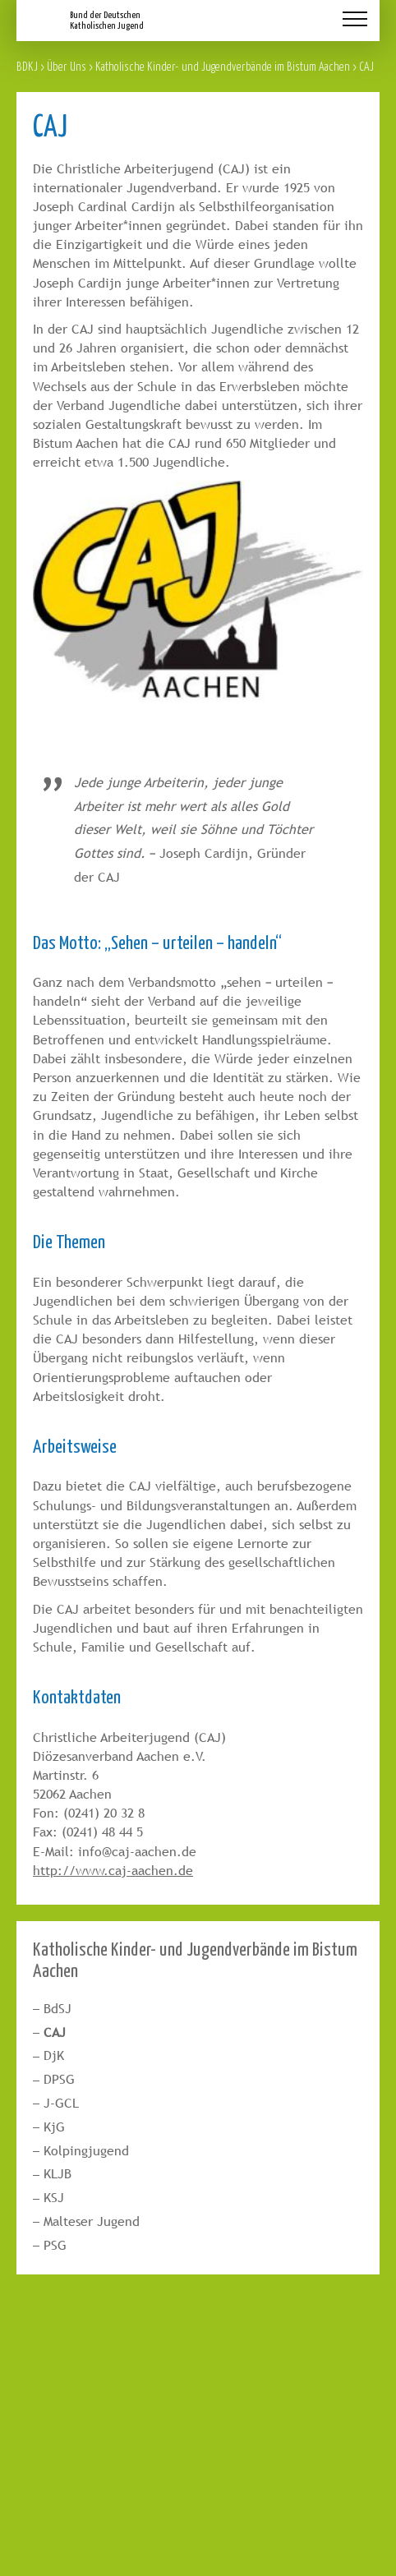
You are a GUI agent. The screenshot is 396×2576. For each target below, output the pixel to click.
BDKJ (27, 66)
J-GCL (61, 2103)
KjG (54, 2127)
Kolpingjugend (86, 2151)
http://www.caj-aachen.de (113, 1870)
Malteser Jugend (92, 2221)
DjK (54, 2055)
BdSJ (57, 2008)
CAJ (55, 2032)
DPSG (59, 2079)
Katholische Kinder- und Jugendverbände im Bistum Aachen (222, 66)
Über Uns (66, 66)
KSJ (54, 2197)
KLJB (57, 2174)
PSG (55, 2245)
